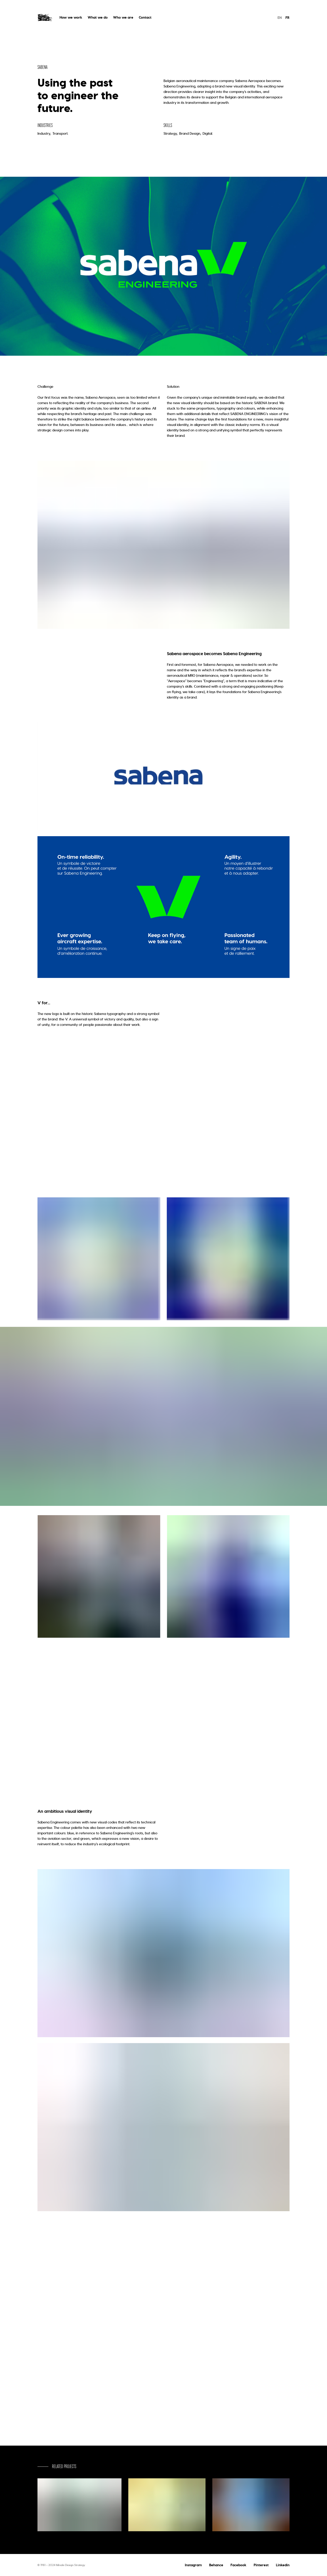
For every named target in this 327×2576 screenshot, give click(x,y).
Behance (216, 2565)
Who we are (123, 17)
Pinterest (261, 2565)
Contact (145, 17)
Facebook (238, 2565)
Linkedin (283, 2565)
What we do (98, 17)
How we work (70, 17)
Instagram (193, 2565)
